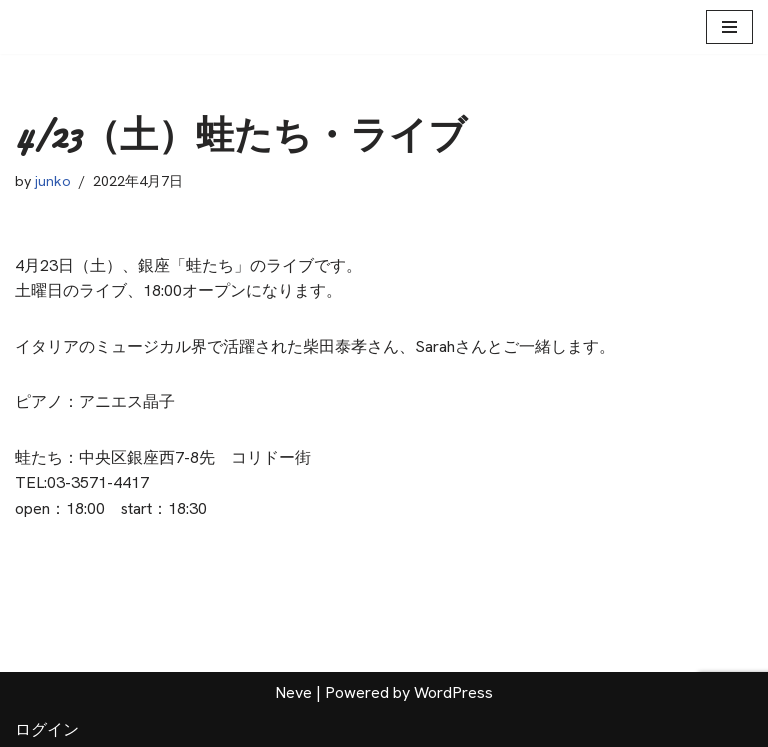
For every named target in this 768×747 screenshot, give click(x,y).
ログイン (47, 729)
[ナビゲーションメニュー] (729, 27)
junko (54, 181)
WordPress (453, 692)
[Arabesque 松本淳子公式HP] (47, 27)
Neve (293, 692)
